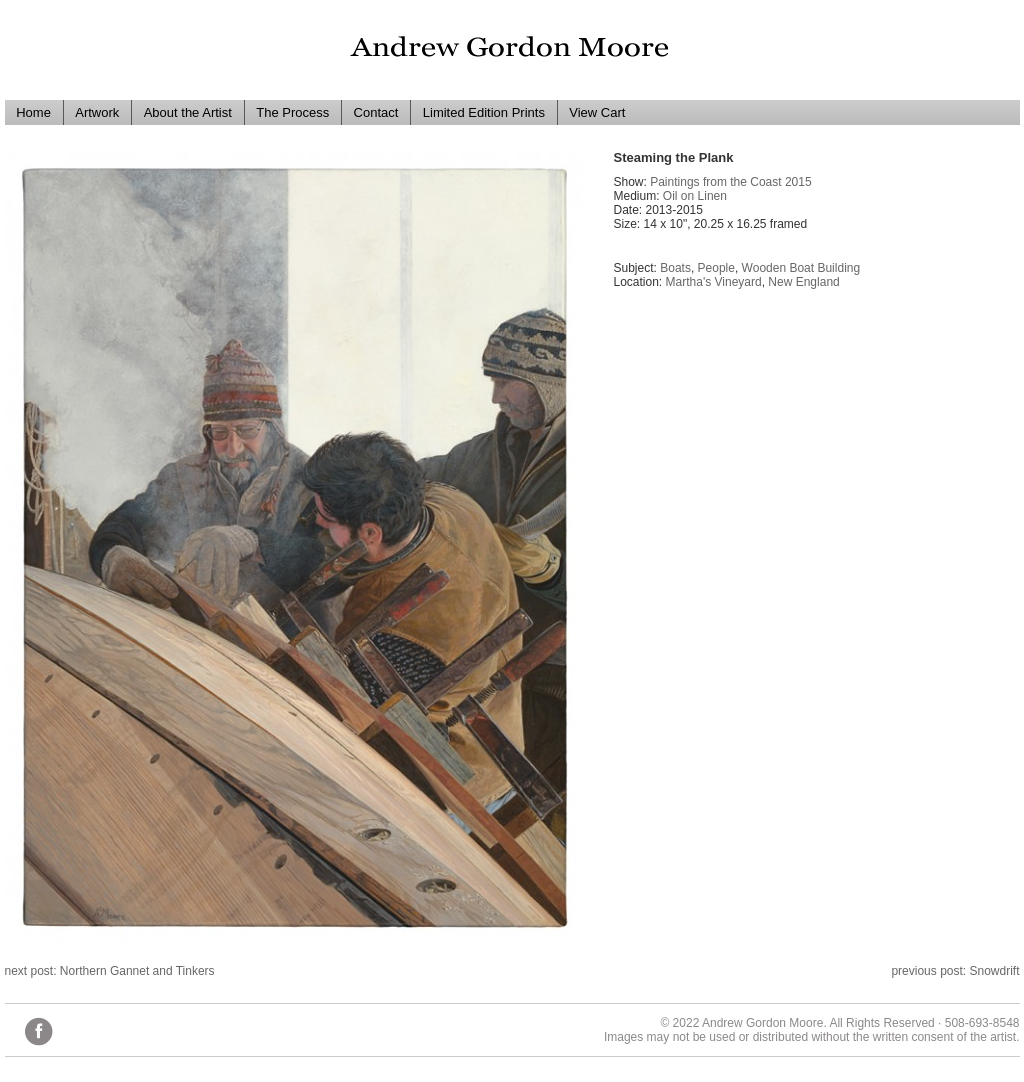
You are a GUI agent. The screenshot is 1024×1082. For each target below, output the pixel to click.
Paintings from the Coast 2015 (730, 182)
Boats (675, 268)
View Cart (597, 112)
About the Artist (188, 112)
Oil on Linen (695, 196)
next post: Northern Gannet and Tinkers (110, 971)
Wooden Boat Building (801, 268)
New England (803, 282)
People (716, 268)
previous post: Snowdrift (955, 971)
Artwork (97, 112)
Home (33, 112)
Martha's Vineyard (714, 282)
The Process (292, 112)
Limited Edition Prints (484, 112)
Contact (376, 112)
